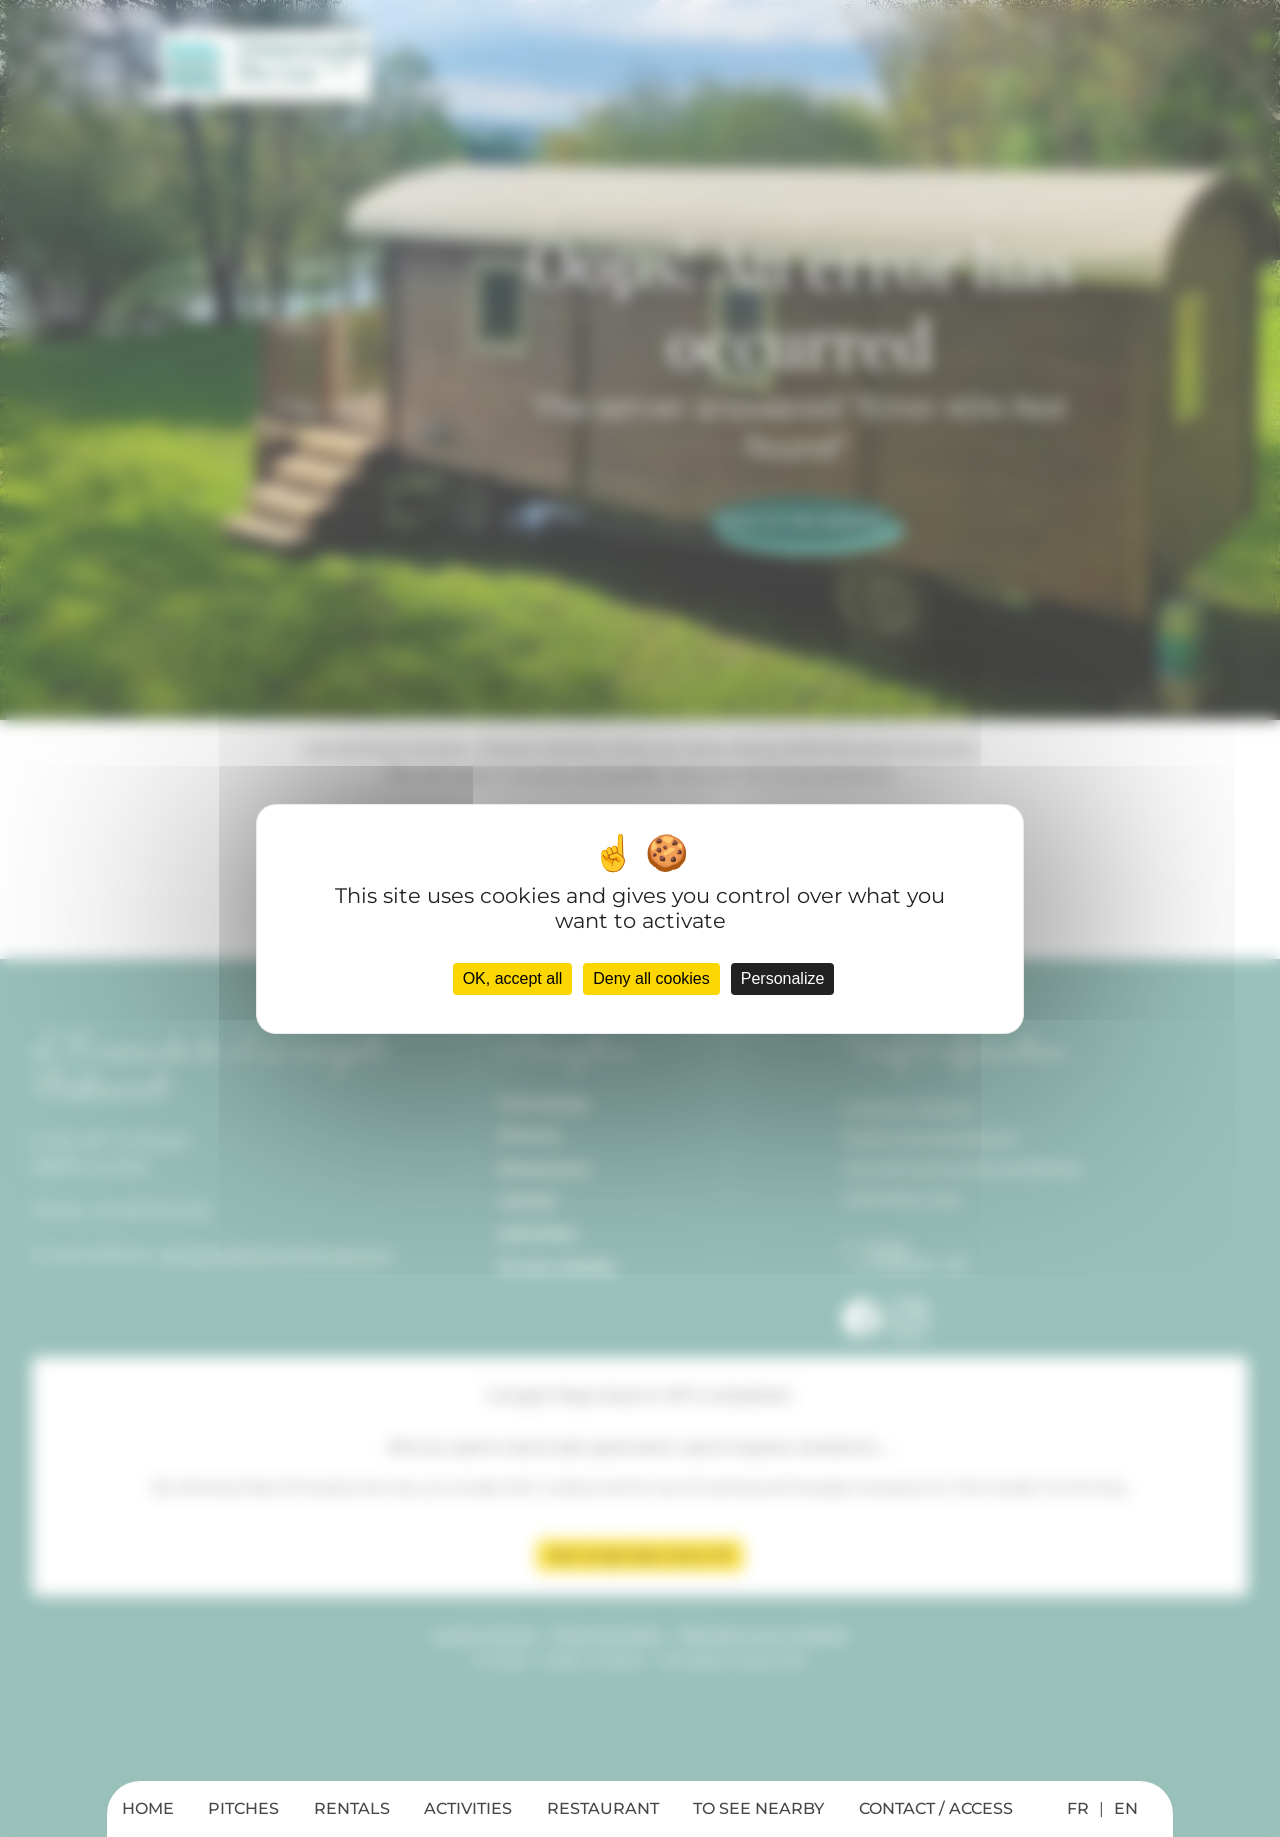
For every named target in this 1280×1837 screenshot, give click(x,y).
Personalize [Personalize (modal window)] (783, 978)
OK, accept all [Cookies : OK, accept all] (513, 978)
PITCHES (243, 1808)
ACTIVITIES (468, 1808)
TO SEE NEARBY (758, 1808)
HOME (148, 1808)
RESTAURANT (603, 1808)
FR (1078, 1808)
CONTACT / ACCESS (936, 1808)
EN (1126, 1808)
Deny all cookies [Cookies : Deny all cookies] (651, 978)
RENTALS (352, 1808)
